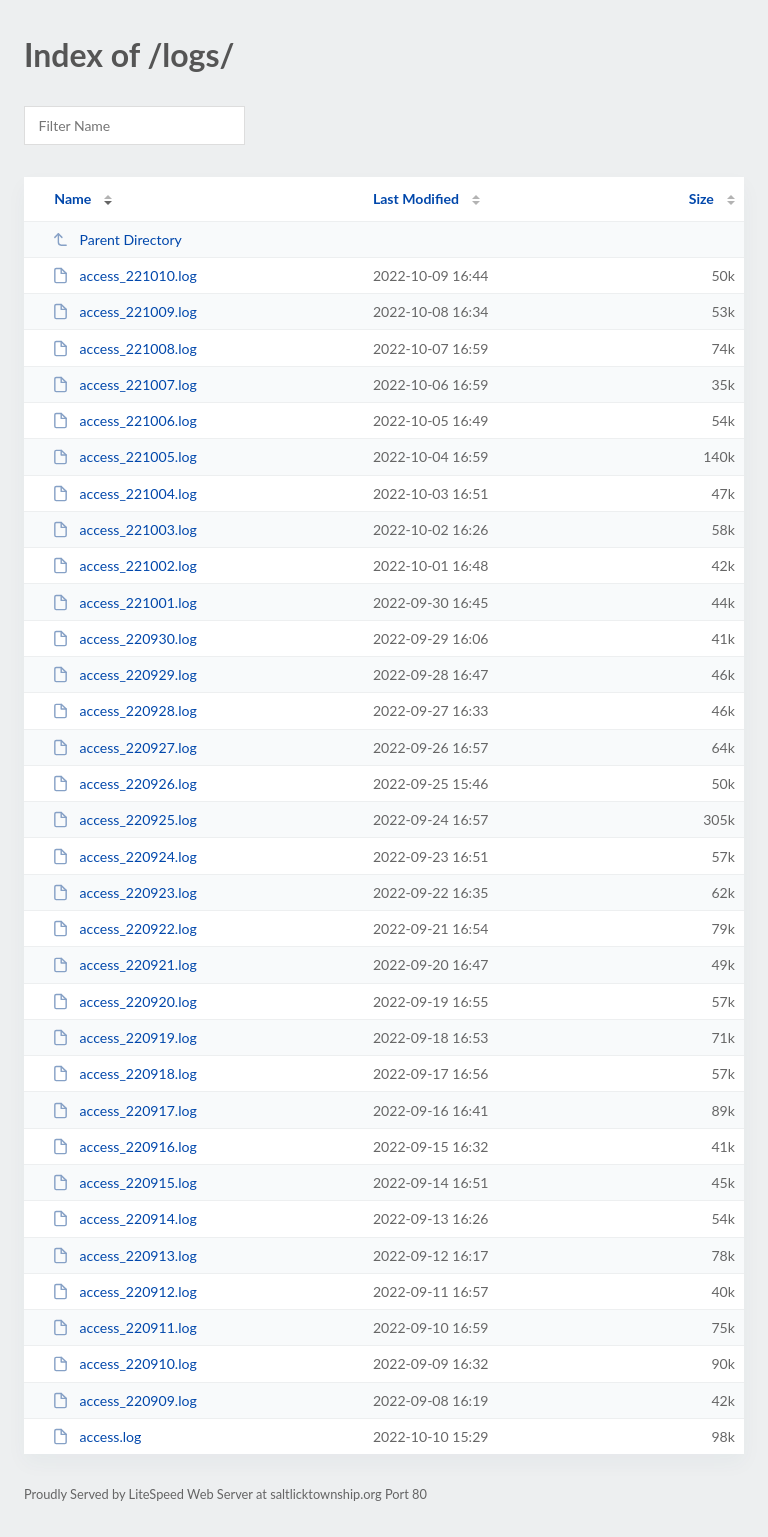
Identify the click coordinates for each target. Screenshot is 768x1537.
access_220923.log (124, 892)
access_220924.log (124, 856)
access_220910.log (124, 1363)
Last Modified (416, 198)
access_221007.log (124, 384)
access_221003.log (124, 529)
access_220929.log (124, 674)
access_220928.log (124, 710)
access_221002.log (124, 565)
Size (701, 198)
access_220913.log (124, 1255)
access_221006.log (124, 420)
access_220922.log (124, 928)
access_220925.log (124, 819)
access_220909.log (124, 1400)
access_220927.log (124, 747)
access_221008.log (124, 348)
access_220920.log (124, 1001)
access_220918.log (124, 1073)
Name (72, 198)
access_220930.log (124, 638)
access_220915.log (124, 1182)
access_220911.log (124, 1327)
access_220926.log (124, 783)
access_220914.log (124, 1218)
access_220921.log (124, 964)
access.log (96, 1436)
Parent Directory (117, 239)
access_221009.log (124, 311)
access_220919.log (124, 1037)
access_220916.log (124, 1146)
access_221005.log (124, 456)
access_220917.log (124, 1110)
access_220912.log (124, 1291)
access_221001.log (124, 602)
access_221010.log (124, 275)
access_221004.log (124, 493)
